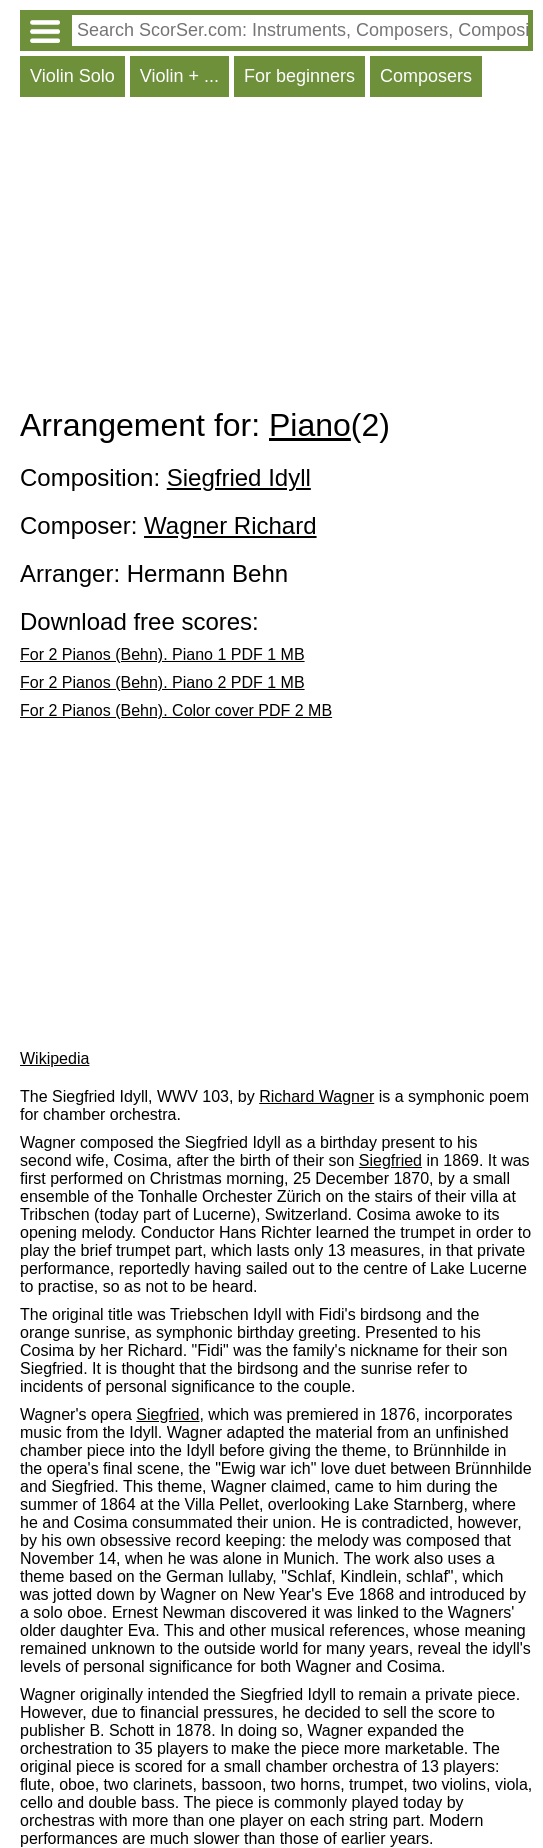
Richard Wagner (316, 1096)
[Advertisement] (276, 257)
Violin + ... (179, 76)
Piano (310, 425)
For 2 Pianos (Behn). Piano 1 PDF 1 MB (162, 654)
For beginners (299, 76)
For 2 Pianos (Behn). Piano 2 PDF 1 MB (162, 682)
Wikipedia (54, 1058)
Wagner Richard (230, 525)
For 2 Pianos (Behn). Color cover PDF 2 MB (176, 710)
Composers (426, 76)
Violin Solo (72, 76)
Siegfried (390, 1160)
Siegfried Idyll (239, 477)
